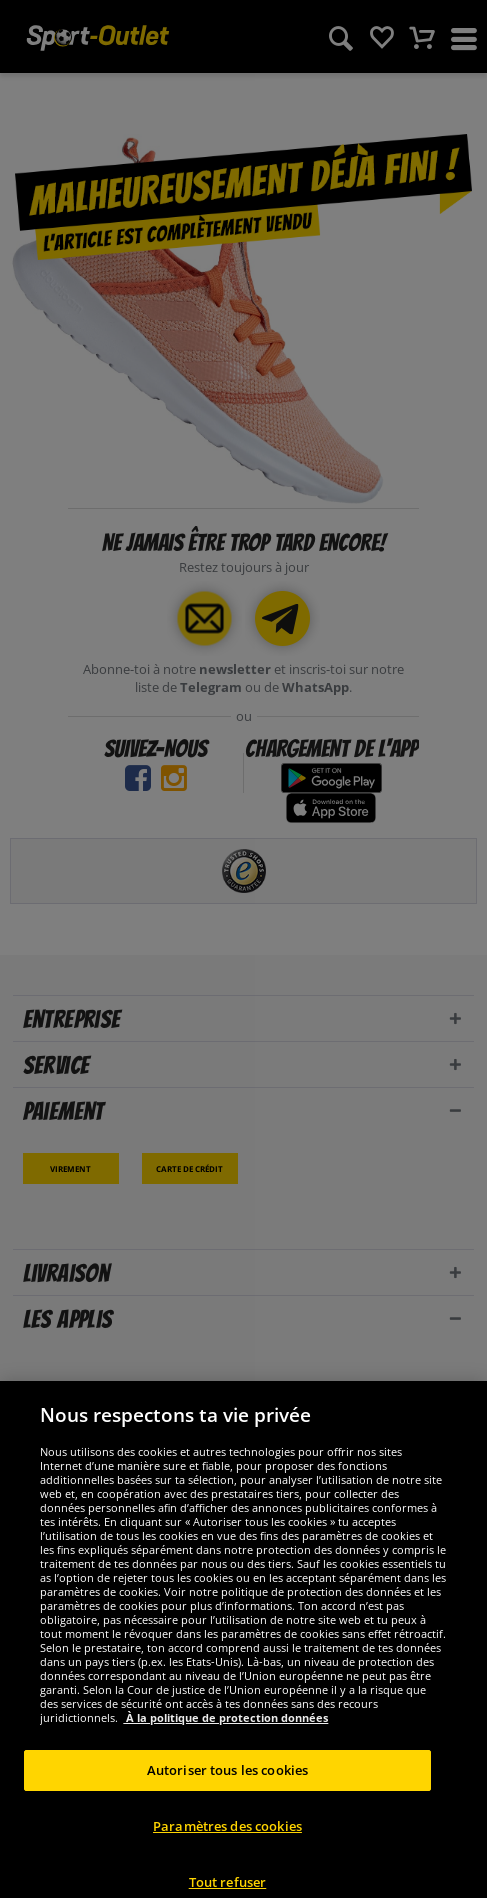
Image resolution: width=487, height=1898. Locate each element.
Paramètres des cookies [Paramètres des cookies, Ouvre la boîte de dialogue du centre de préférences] (227, 1848)
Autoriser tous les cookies (227, 1792)
